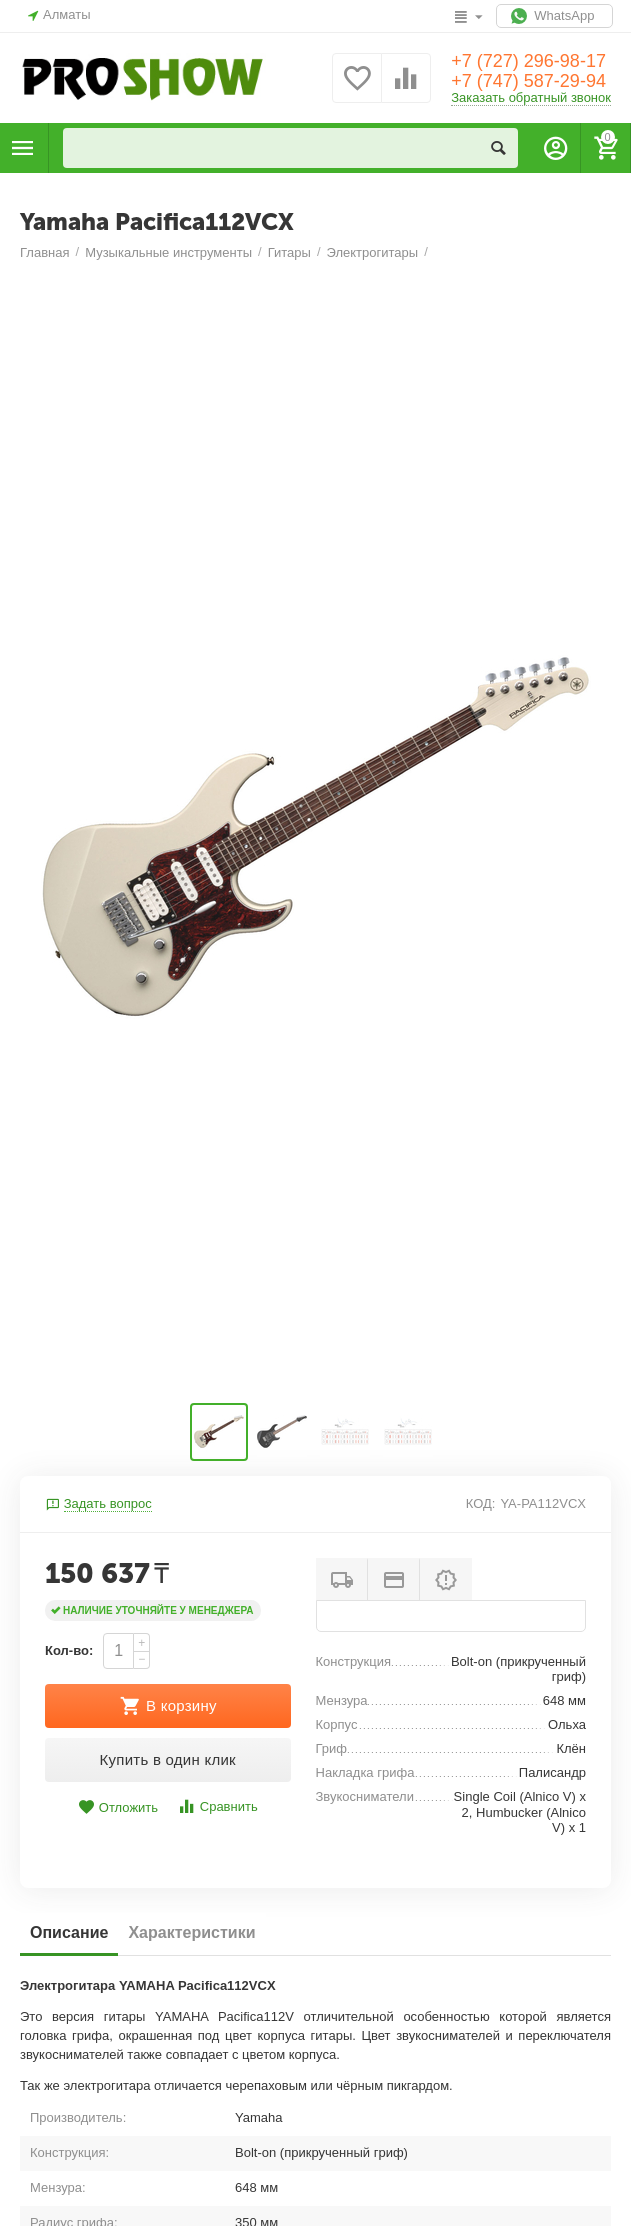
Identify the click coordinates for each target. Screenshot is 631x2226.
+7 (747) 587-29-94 (528, 81)
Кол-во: (69, 1650)
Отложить (118, 1807)
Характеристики (191, 1932)
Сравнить (217, 1806)
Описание (69, 1932)
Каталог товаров (23, 148)
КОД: (481, 1503)
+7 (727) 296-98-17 (528, 61)
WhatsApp (554, 16)
